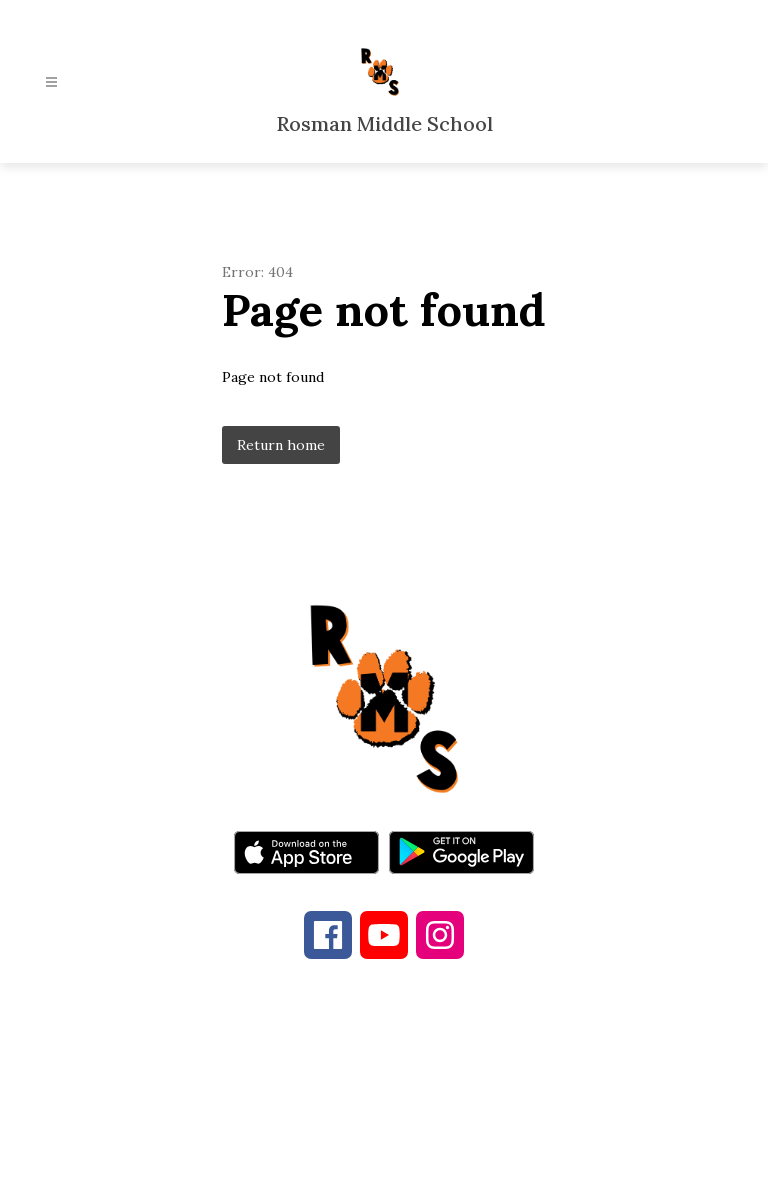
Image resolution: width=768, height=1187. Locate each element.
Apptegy (425, 1158)
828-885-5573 (533, 1079)
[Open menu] (51, 82)
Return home (281, 445)
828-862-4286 (356, 1079)
